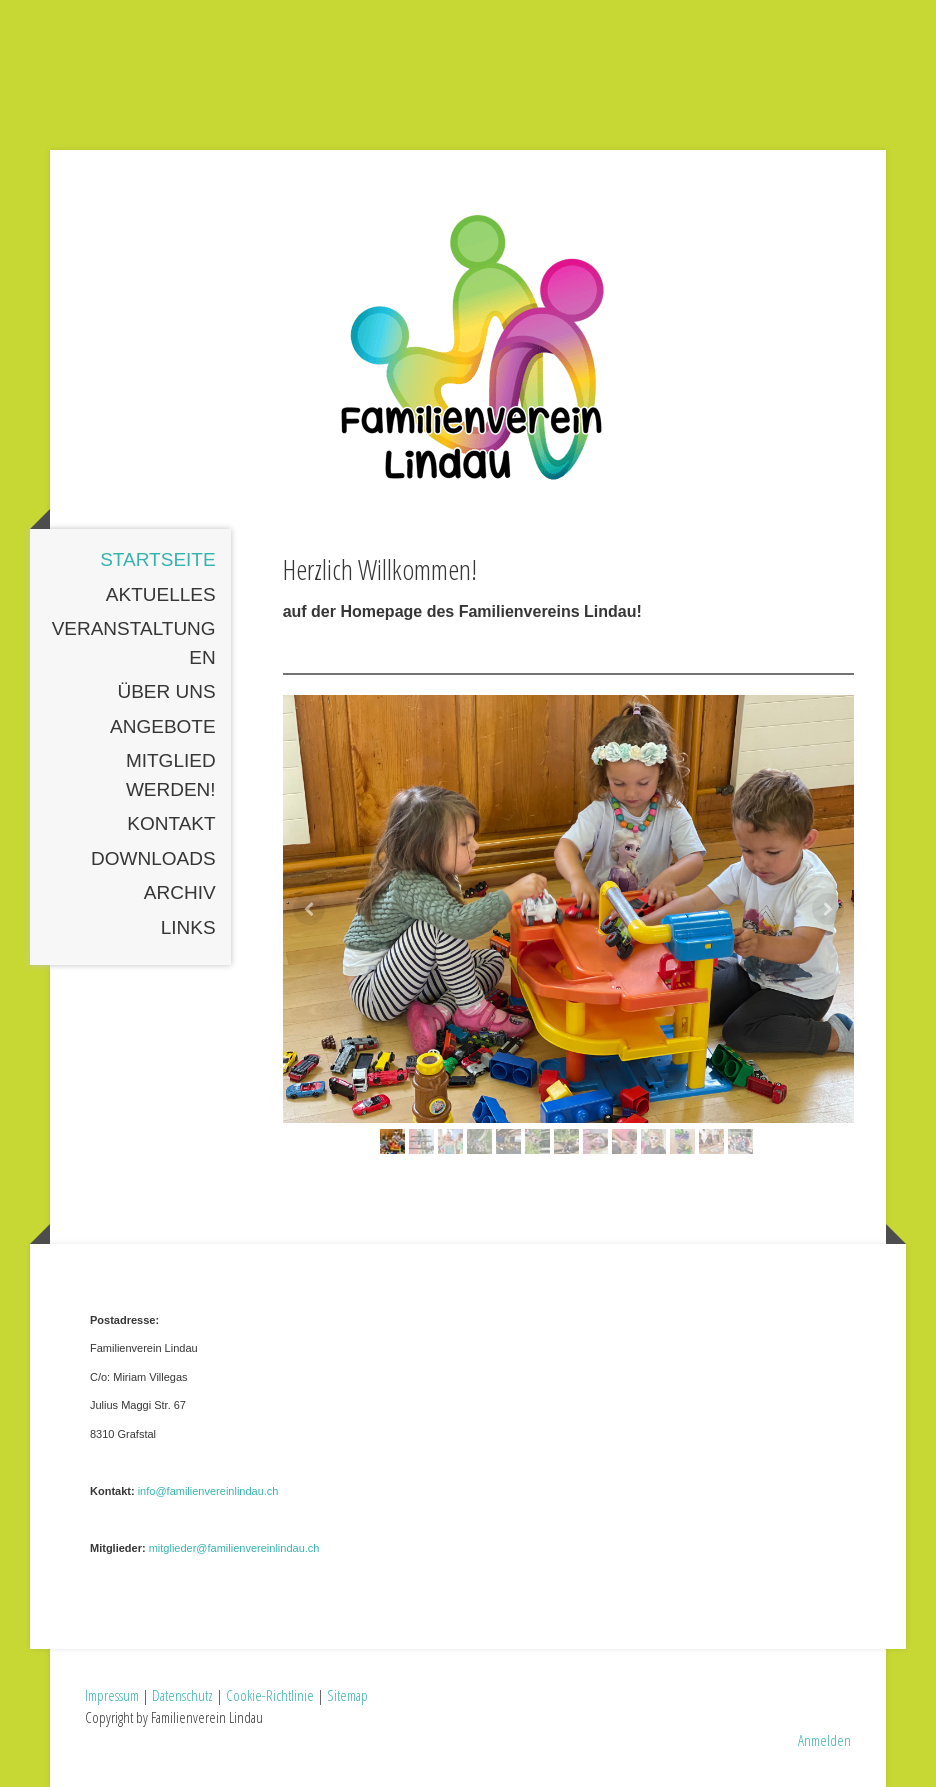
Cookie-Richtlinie (270, 1695)
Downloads (153, 858)
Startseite (157, 559)
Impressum (112, 1695)
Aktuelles (161, 594)
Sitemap (347, 1695)
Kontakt (171, 823)
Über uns (166, 691)
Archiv (180, 892)
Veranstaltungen (134, 643)
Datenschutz (182, 1695)
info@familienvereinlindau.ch (208, 1491)
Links (188, 927)
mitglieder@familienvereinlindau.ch (234, 1548)
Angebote (163, 726)
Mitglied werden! (171, 775)
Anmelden (824, 1740)
